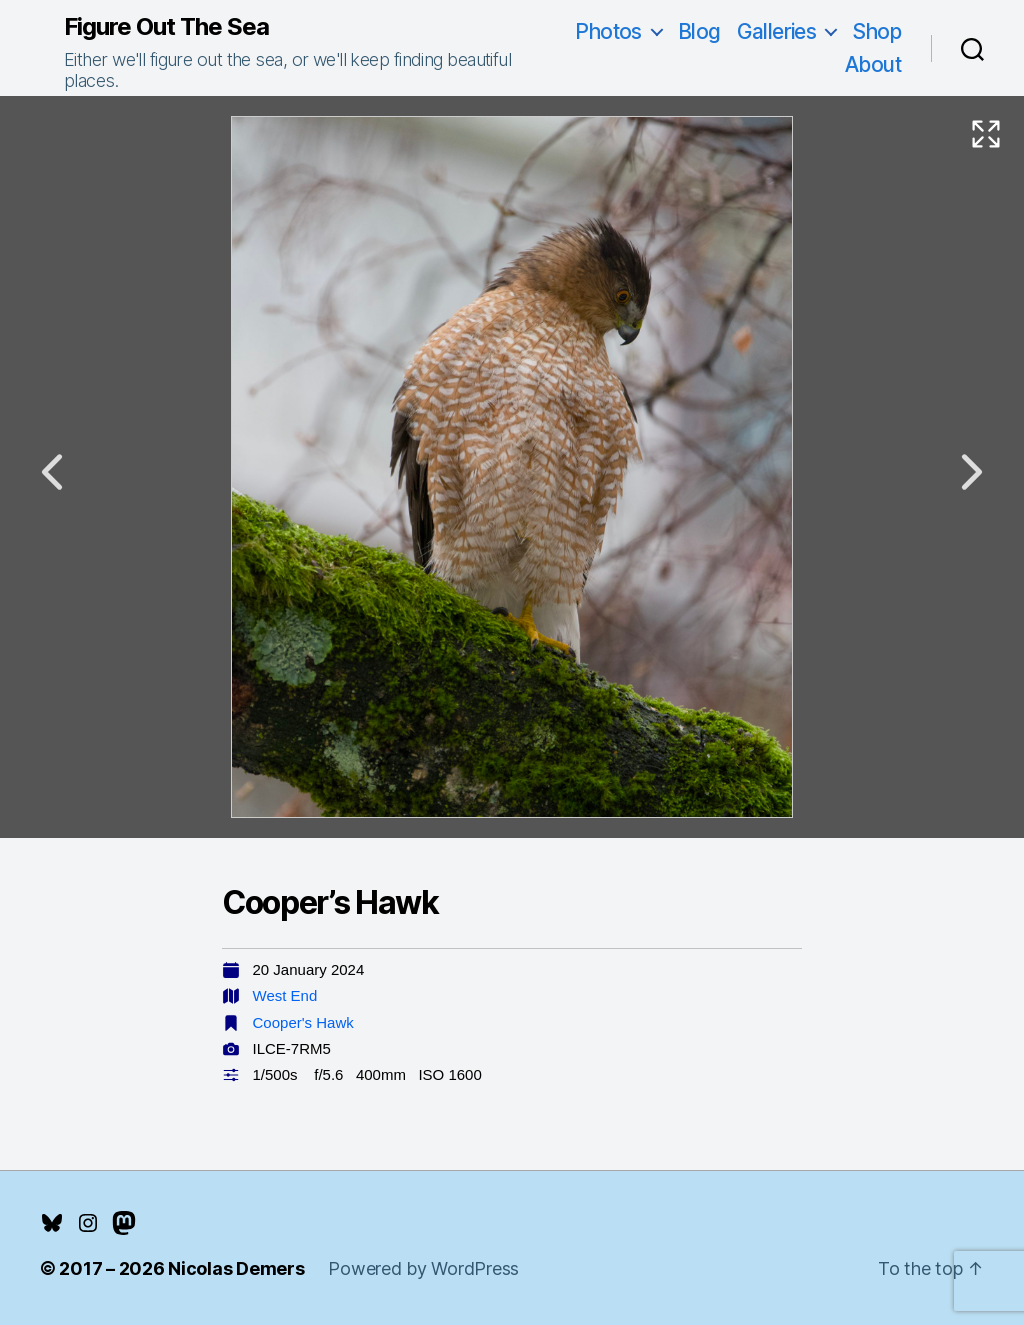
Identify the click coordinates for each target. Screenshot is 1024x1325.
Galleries (777, 31)
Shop (876, 31)
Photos (608, 31)
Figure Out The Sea (166, 27)
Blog (699, 31)
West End (285, 995)
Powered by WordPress (423, 1268)
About (873, 64)
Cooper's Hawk (303, 1022)
